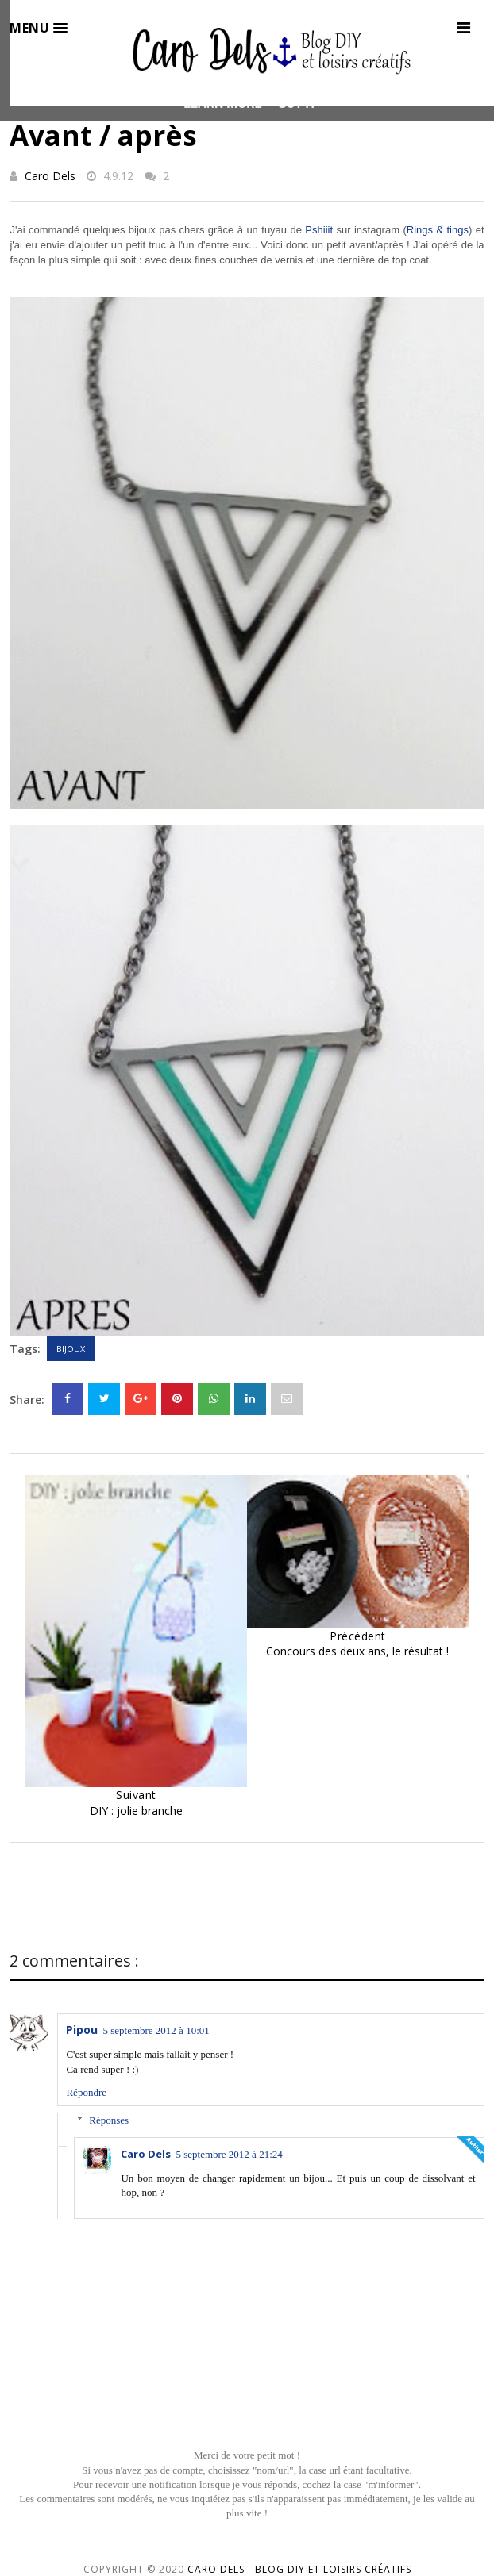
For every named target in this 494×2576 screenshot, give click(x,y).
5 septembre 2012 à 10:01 (155, 2030)
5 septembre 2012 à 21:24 (229, 2154)
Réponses (109, 2120)
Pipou (82, 2029)
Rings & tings (438, 230)
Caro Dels (50, 175)
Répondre (86, 2092)
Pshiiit (319, 230)
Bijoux (70, 1349)
